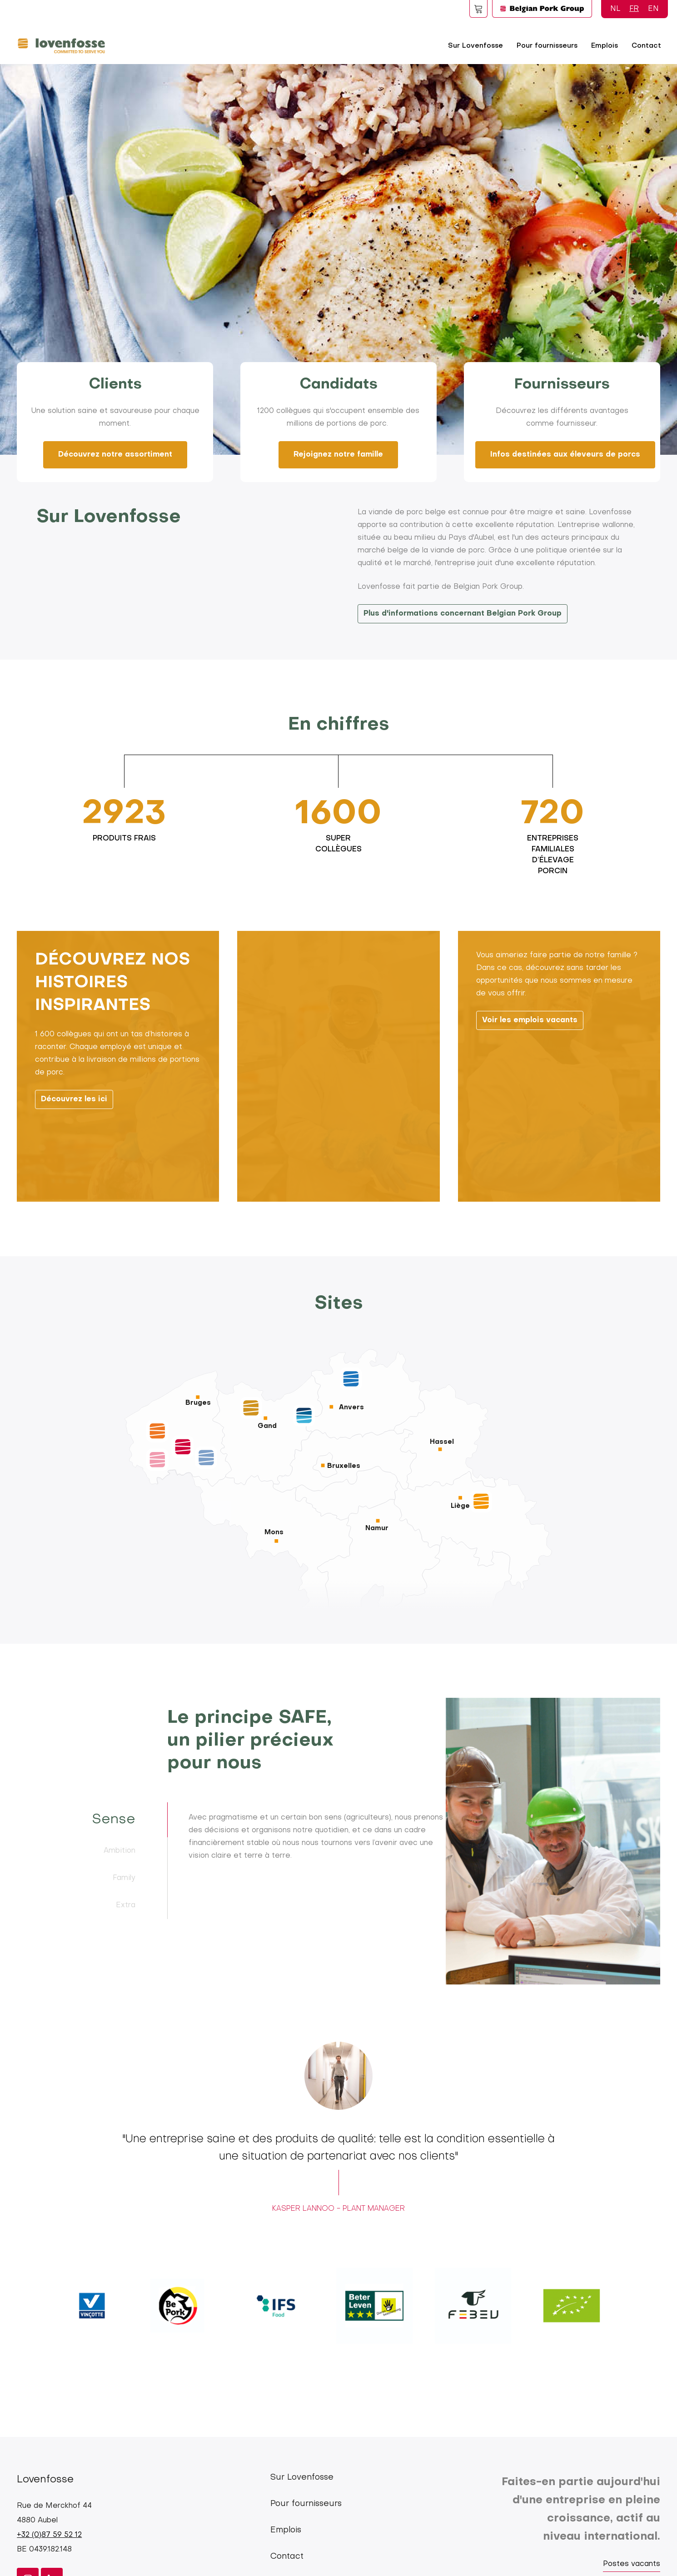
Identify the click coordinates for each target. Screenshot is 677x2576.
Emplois (604, 46)
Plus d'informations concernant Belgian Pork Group (462, 613)
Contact (646, 46)
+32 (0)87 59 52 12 (49, 2535)
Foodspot (478, 8)
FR (634, 9)
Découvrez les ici (74, 1185)
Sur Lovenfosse (475, 46)
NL (615, 9)
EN (653, 9)
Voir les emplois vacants (529, 1106)
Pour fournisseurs (547, 46)
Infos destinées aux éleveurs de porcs (565, 454)
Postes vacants (631, 2564)
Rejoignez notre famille (338, 454)
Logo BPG (542, 8)
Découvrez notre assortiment (115, 454)
